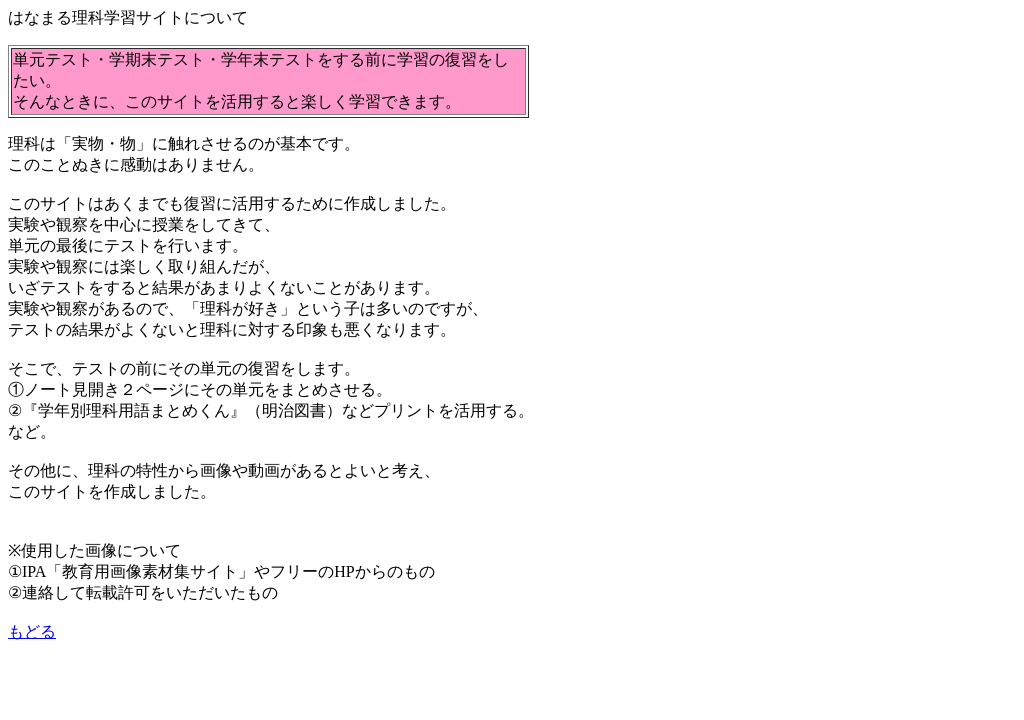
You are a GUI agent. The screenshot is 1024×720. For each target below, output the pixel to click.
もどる (32, 631)
